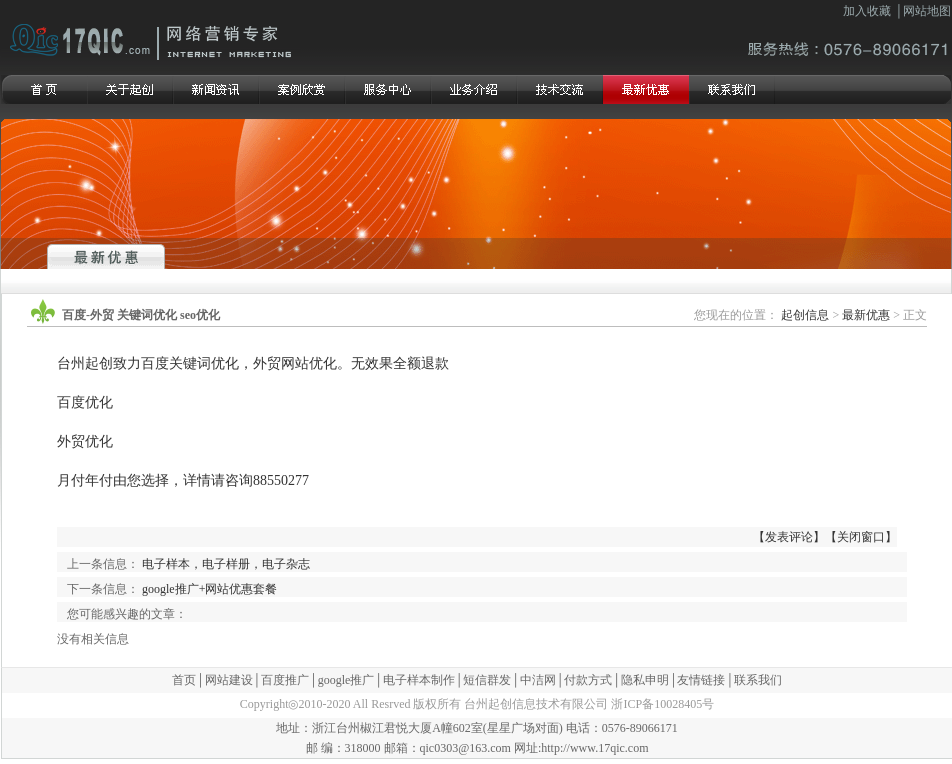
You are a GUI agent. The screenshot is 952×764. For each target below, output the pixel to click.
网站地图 (927, 11)
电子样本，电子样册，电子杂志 (226, 564)
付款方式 (588, 680)
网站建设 (229, 680)
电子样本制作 (419, 680)
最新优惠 (866, 315)
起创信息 (805, 315)
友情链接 (701, 680)
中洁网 (538, 680)
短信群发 (487, 680)
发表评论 (789, 537)
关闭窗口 (861, 537)
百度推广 (285, 680)
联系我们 (758, 680)
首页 (184, 680)
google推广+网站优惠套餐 (209, 589)
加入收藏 (867, 11)
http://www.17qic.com (594, 748)
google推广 (346, 680)
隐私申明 (645, 680)
